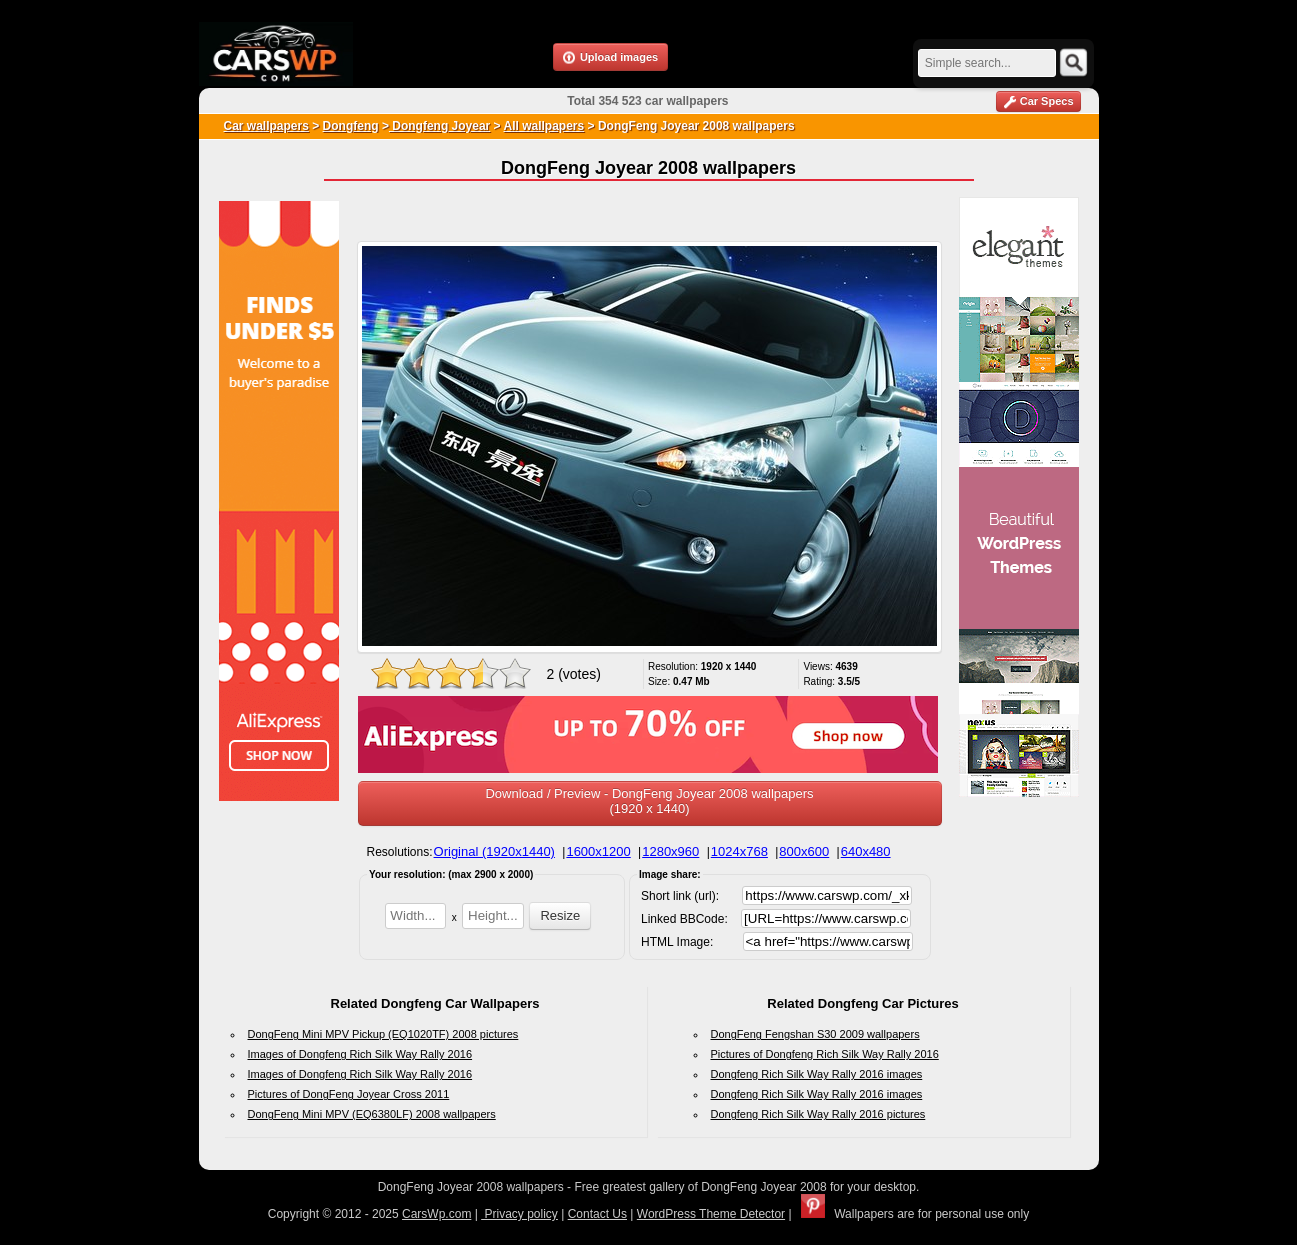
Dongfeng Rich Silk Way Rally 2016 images (817, 1074)
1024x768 (739, 851)
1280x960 (670, 851)
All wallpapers (544, 126)
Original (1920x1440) (494, 851)
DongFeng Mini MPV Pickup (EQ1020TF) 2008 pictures (383, 1034)
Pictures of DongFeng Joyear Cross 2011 (349, 1094)
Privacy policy (519, 1214)
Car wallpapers (266, 126)
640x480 (866, 851)
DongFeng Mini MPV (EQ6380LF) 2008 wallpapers (372, 1114)
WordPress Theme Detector (711, 1214)
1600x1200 (598, 851)
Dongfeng (351, 126)
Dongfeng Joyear (439, 126)
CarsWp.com (436, 1214)
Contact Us (597, 1214)
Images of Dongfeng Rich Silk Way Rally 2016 (360, 1054)
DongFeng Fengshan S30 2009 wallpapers (815, 1034)
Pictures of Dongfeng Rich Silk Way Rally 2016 (825, 1054)
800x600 (804, 851)
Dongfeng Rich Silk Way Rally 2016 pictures (818, 1114)
